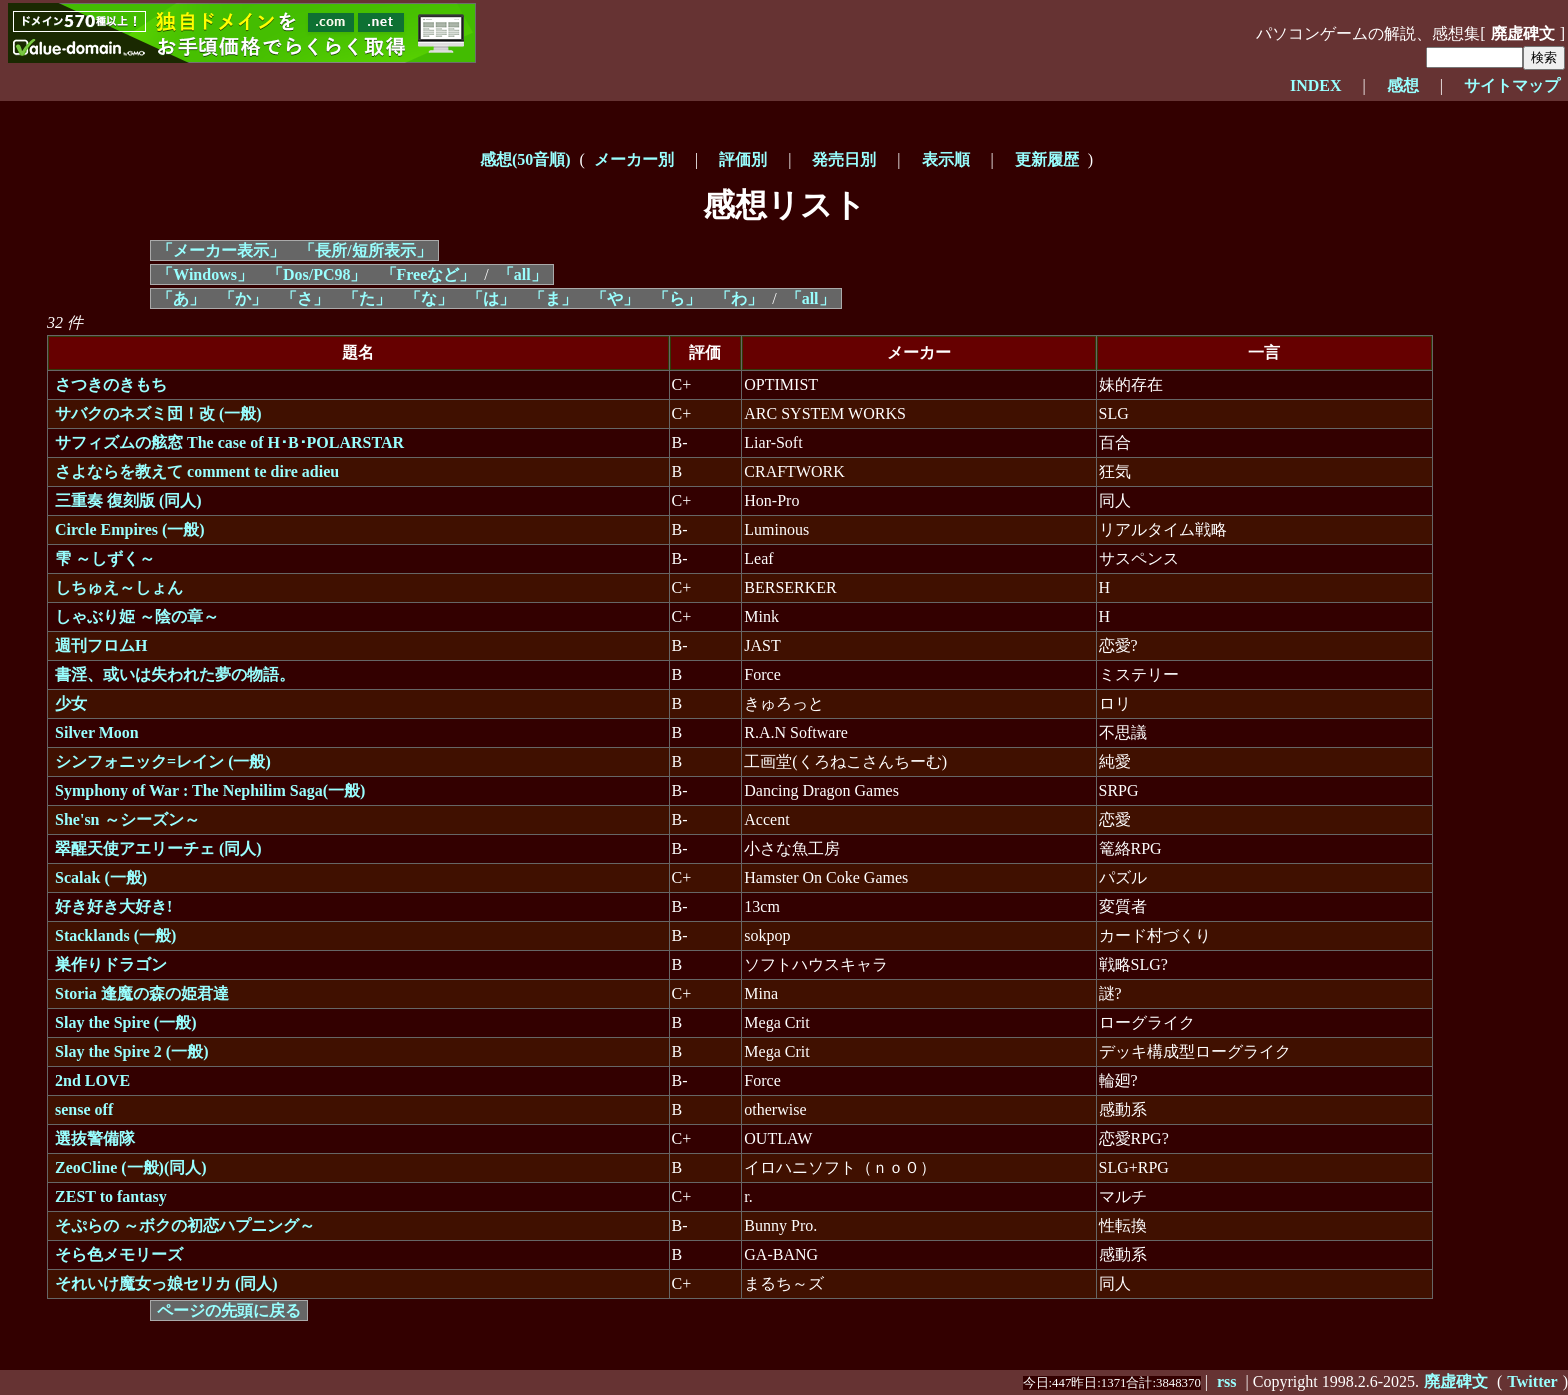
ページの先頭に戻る (229, 1310)
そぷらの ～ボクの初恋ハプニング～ (185, 1225)
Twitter (1532, 1381)
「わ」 (739, 298)
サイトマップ (1512, 85)
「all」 (522, 274)
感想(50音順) (525, 159)
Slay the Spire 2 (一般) (131, 1051)
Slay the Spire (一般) (125, 1022)
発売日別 (844, 159)
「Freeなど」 (428, 274)
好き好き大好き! (113, 906)
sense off (84, 1109)
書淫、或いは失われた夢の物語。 (175, 674)
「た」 (367, 298)
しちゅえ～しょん (119, 587)
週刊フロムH (101, 645)
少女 (71, 703)
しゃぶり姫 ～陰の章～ (137, 616)
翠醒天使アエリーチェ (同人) (158, 848)
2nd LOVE (92, 1080)
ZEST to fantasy (111, 1196)
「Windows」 (205, 274)
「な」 (429, 298)
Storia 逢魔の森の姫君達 (142, 993)
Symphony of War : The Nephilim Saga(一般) (210, 790)
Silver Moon (97, 732)
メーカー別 (634, 159)
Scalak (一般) (101, 877)
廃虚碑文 (1523, 33)
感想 (1403, 85)
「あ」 (181, 298)
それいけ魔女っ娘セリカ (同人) (166, 1283)
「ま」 (553, 298)
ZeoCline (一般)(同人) (131, 1167)
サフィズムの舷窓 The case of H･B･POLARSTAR (229, 442)
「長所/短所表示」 (365, 250)
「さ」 (305, 298)
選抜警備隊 (95, 1138)
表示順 (946, 159)
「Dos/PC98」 (317, 274)
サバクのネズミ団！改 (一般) (158, 413)
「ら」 (677, 298)
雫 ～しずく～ (105, 558)
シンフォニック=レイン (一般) (163, 761)
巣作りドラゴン (111, 964)
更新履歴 (1047, 159)
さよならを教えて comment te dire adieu (197, 471)
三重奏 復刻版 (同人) (128, 500)
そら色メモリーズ (119, 1254)
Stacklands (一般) (115, 935)
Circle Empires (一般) (130, 529)
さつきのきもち (111, 384)
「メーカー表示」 (221, 250)
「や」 (615, 298)
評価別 (743, 159)
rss (1227, 1381)
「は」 (491, 298)
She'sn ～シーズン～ (127, 819)
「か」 (243, 298)
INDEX (1316, 85)
